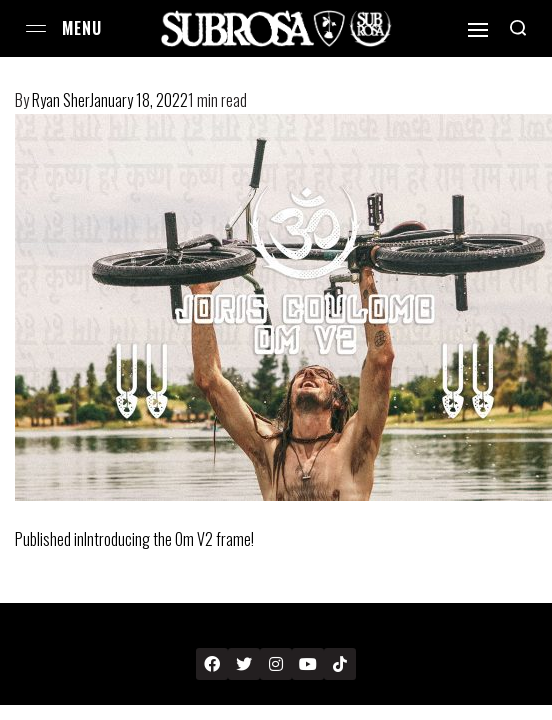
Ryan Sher (61, 100)
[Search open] (518, 28)
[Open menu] (36, 28)
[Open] (478, 30)
